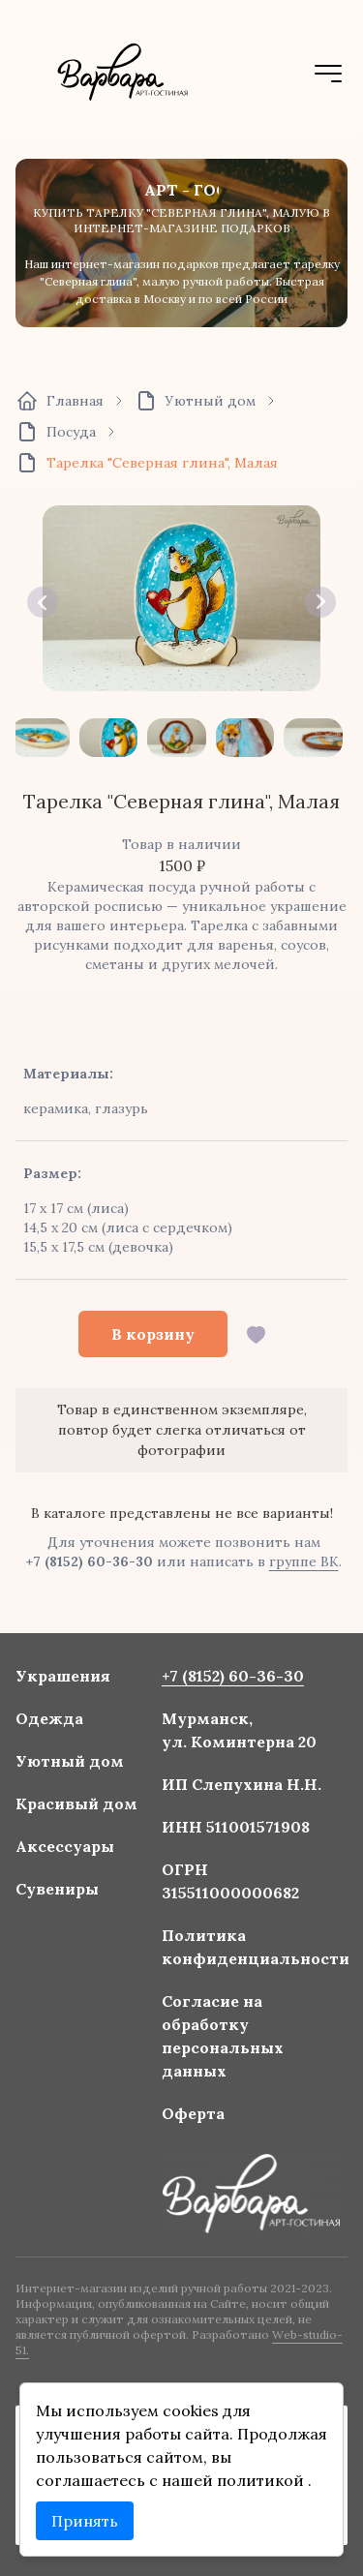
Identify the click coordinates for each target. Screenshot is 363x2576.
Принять (84, 2521)
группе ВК (304, 1561)
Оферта (193, 2112)
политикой (262, 2480)
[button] (42, 602)
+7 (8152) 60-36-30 (89, 1561)
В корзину (153, 1334)
